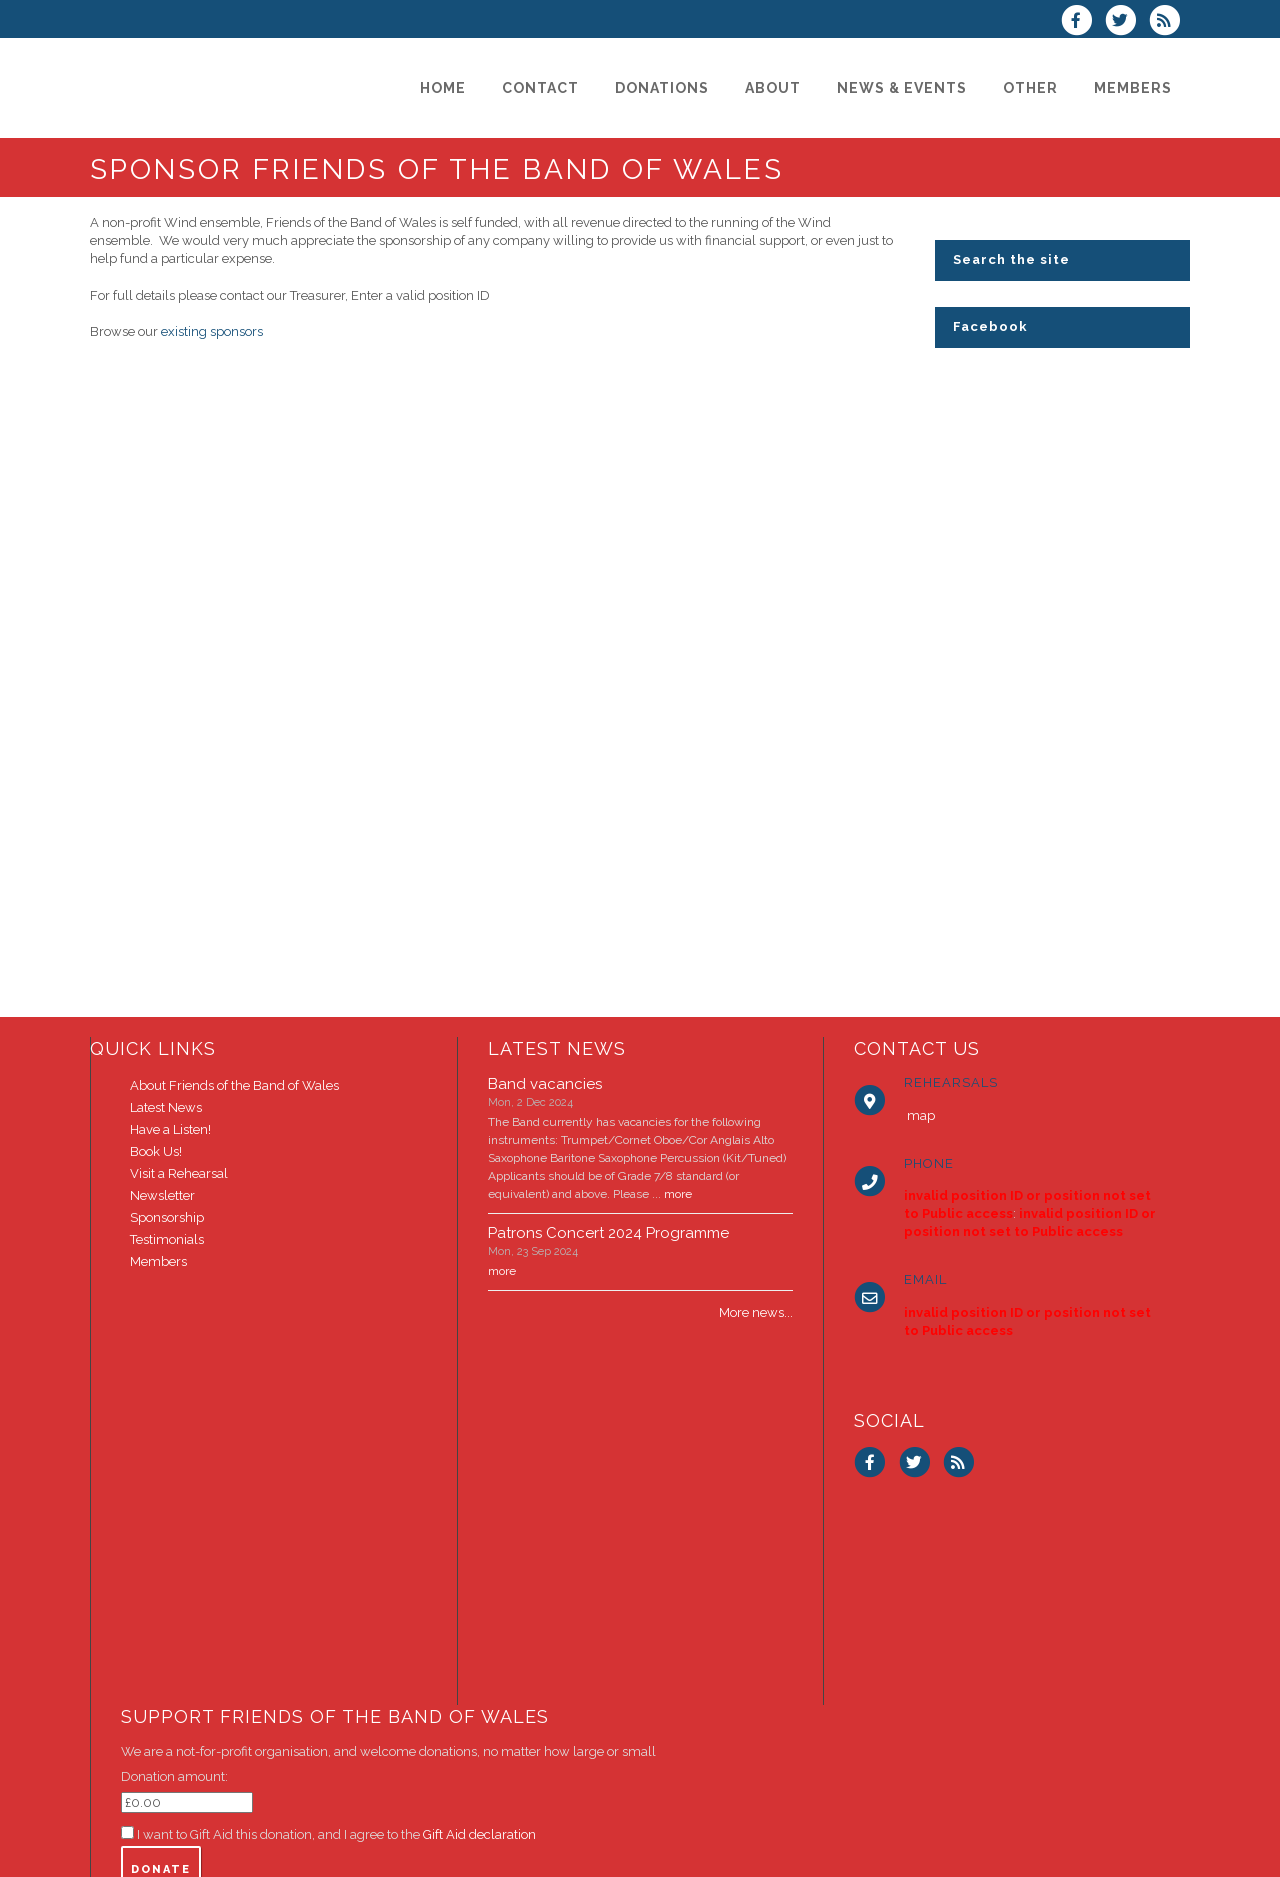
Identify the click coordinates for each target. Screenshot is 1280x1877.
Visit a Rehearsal (179, 1173)
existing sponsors (212, 331)
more (678, 1194)
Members (158, 1261)
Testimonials (167, 1239)
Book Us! (156, 1151)
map (921, 1115)
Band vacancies (545, 1084)
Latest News (166, 1107)
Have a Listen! (170, 1129)
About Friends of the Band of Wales (234, 1085)
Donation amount (173, 1776)
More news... (756, 1312)
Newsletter (162, 1195)
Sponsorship (167, 1217)
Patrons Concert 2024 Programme (608, 1233)
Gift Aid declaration (479, 1834)
